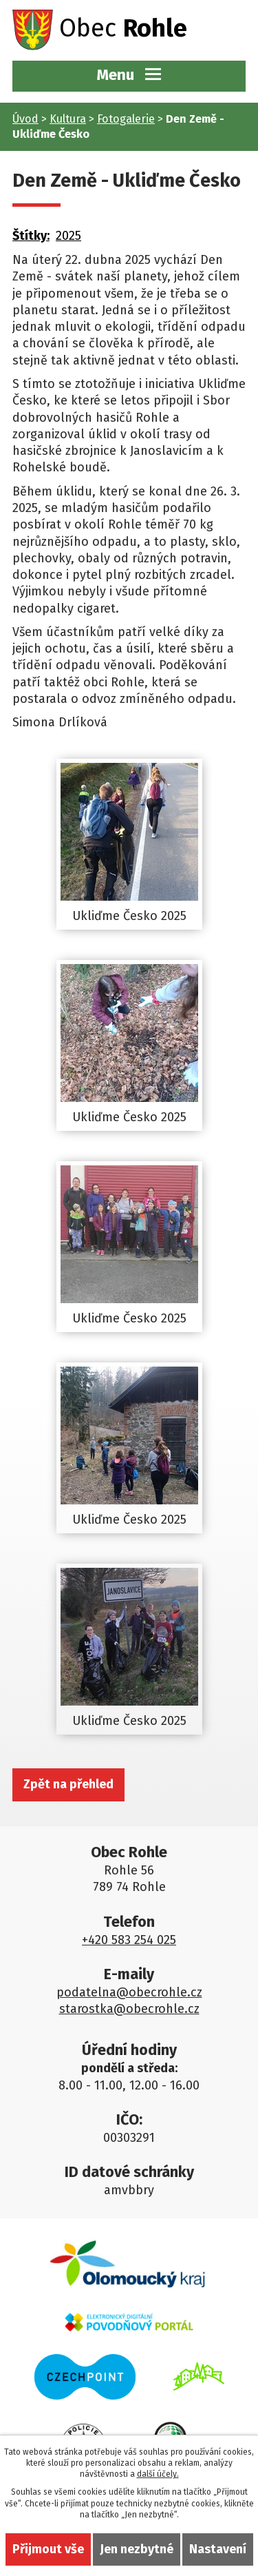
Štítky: (31, 235)
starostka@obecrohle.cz (129, 2008)
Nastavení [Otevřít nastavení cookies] (217, 2549)
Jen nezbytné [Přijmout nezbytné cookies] (136, 2549)
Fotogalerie (126, 118)
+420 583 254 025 (129, 1940)
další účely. (158, 2474)
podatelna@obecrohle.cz (129, 1992)
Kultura (68, 118)
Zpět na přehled (68, 1784)
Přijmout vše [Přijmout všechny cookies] (48, 2549)
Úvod (25, 118)
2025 (68, 235)
